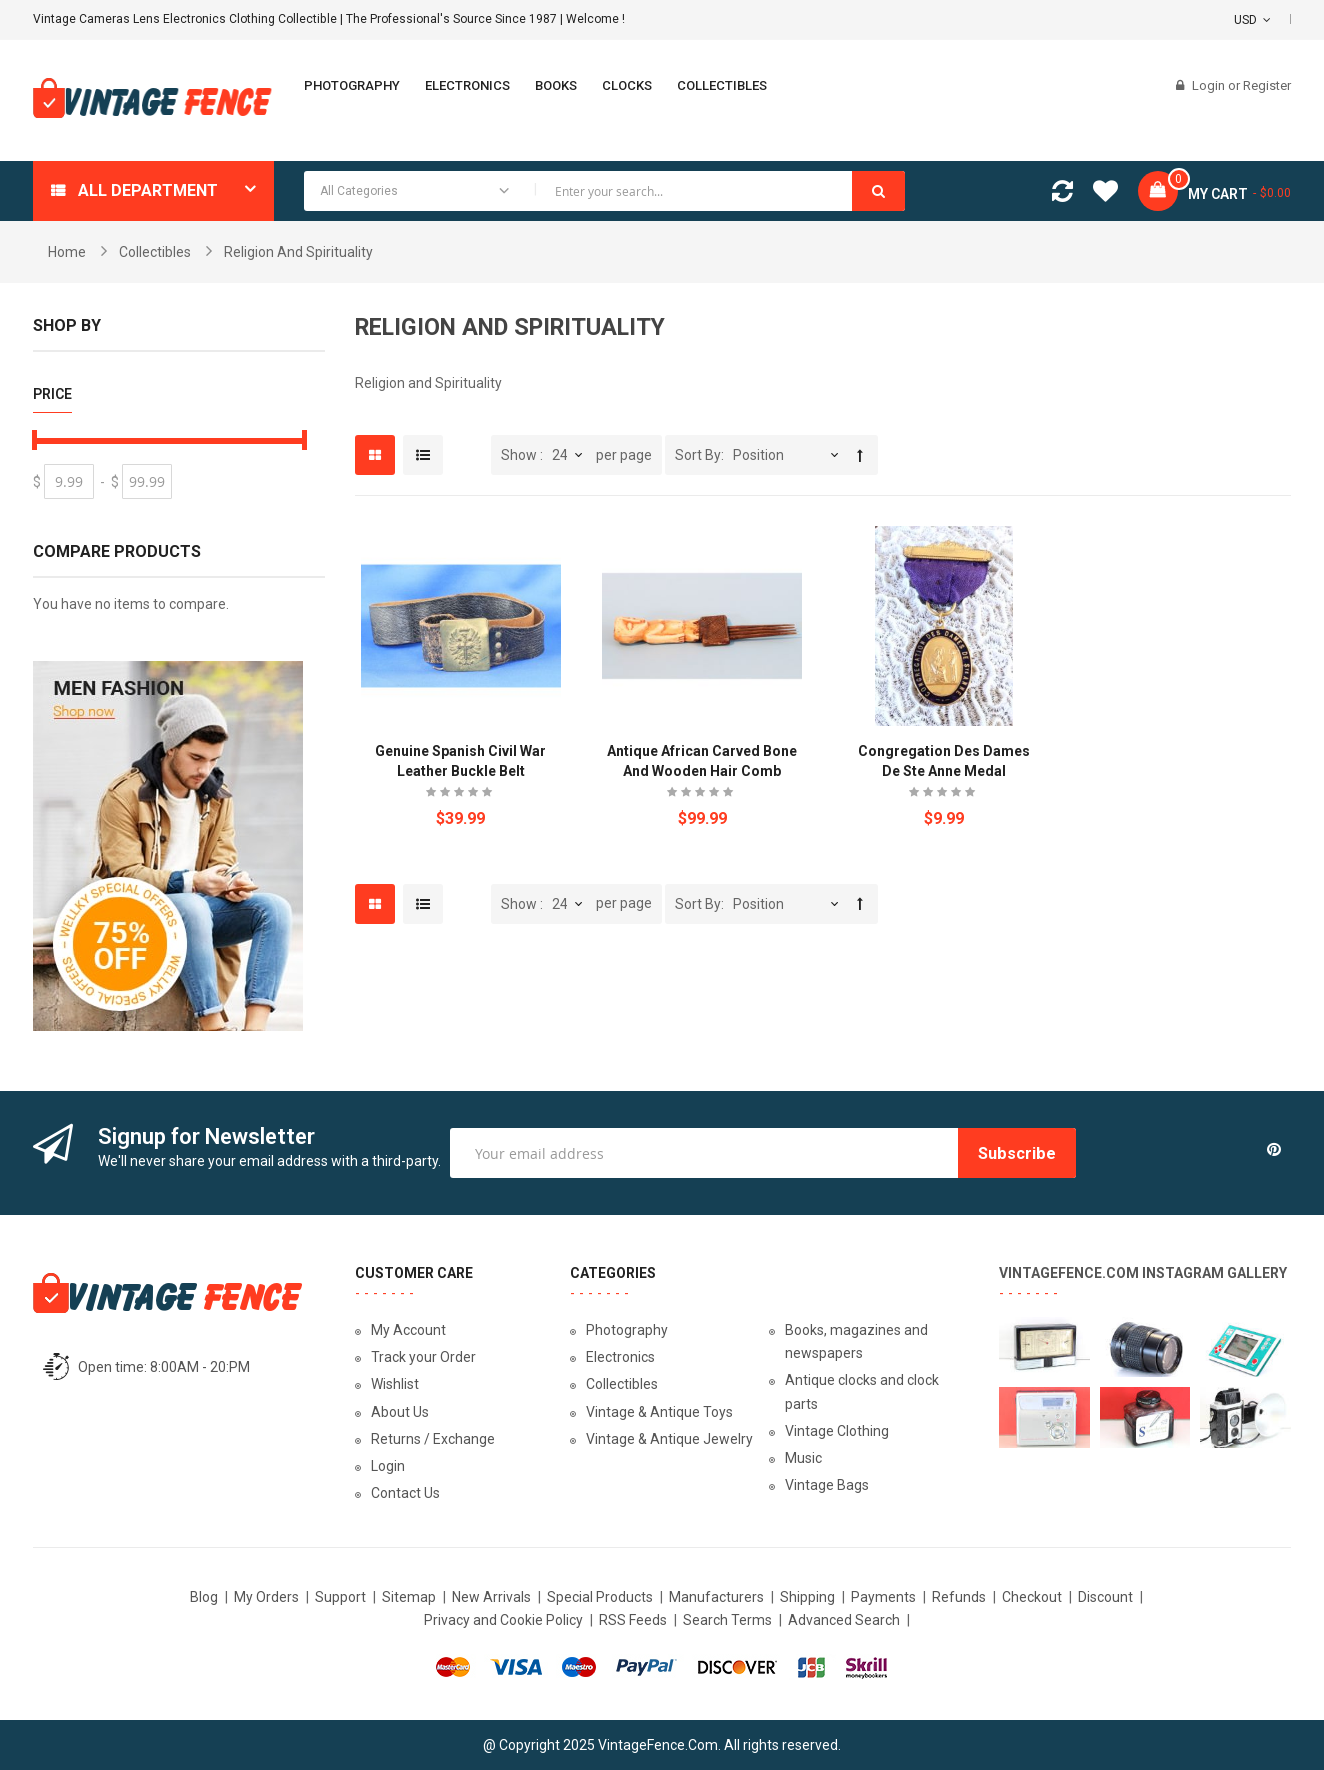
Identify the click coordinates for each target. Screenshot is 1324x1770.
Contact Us (405, 1493)
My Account (408, 1330)
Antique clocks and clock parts (862, 1391)
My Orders (266, 1597)
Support (340, 1597)
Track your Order (423, 1357)
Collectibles (155, 252)
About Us (400, 1412)
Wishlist (395, 1384)
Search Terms (727, 1620)
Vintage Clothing (837, 1431)
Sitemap (409, 1597)
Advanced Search (844, 1620)
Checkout (1032, 1597)
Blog (204, 1597)
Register (1267, 85)
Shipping (807, 1597)
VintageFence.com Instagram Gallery (1143, 1273)
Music (803, 1458)
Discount (1105, 1597)
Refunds (959, 1597)
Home (67, 252)
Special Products (600, 1597)
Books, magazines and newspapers (856, 1341)
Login (1210, 85)
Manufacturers (716, 1597)
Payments (883, 1597)
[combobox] (604, 191)
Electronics (620, 1357)
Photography (627, 1330)
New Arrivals (491, 1597)
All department (148, 190)
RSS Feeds (633, 1620)
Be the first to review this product (461, 794)
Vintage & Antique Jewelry (669, 1439)
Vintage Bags (827, 1485)
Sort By (698, 455)
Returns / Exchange (433, 1439)
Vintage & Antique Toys (659, 1412)
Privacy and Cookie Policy (503, 1620)
